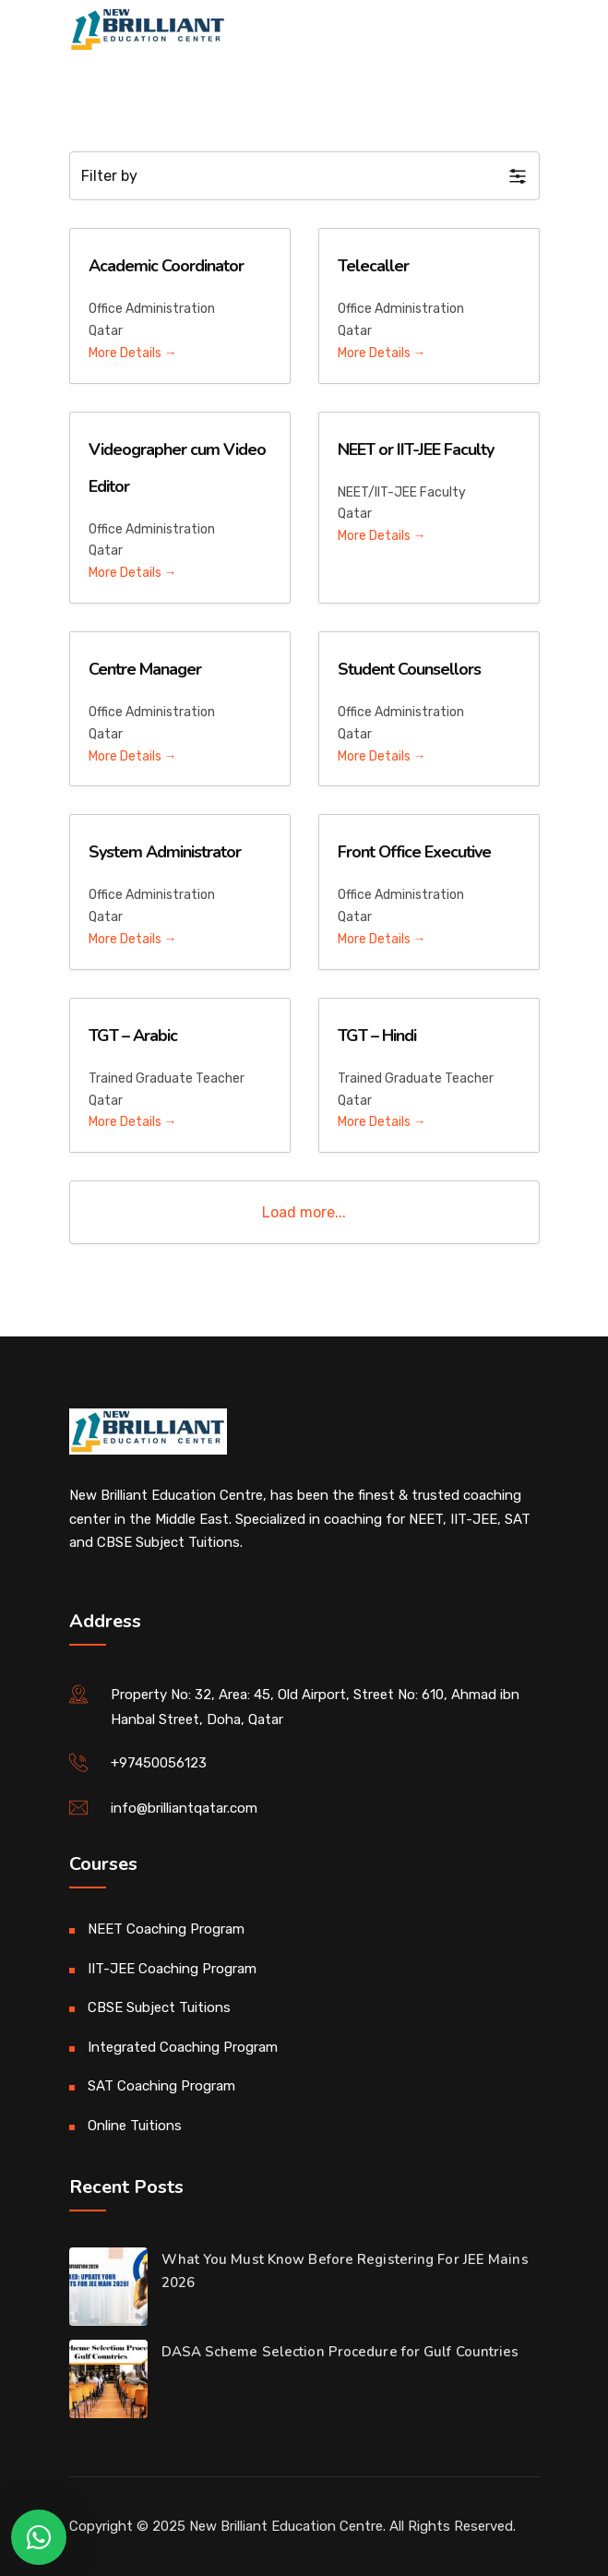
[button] (304, 175)
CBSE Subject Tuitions (159, 2007)
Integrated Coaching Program (183, 2047)
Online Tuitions (135, 2125)
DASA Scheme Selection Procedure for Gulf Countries (340, 2351)
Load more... (304, 1212)
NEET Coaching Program (166, 1929)
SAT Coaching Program (161, 2086)
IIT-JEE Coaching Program (172, 1968)
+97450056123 (159, 1763)
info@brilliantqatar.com (184, 1808)
